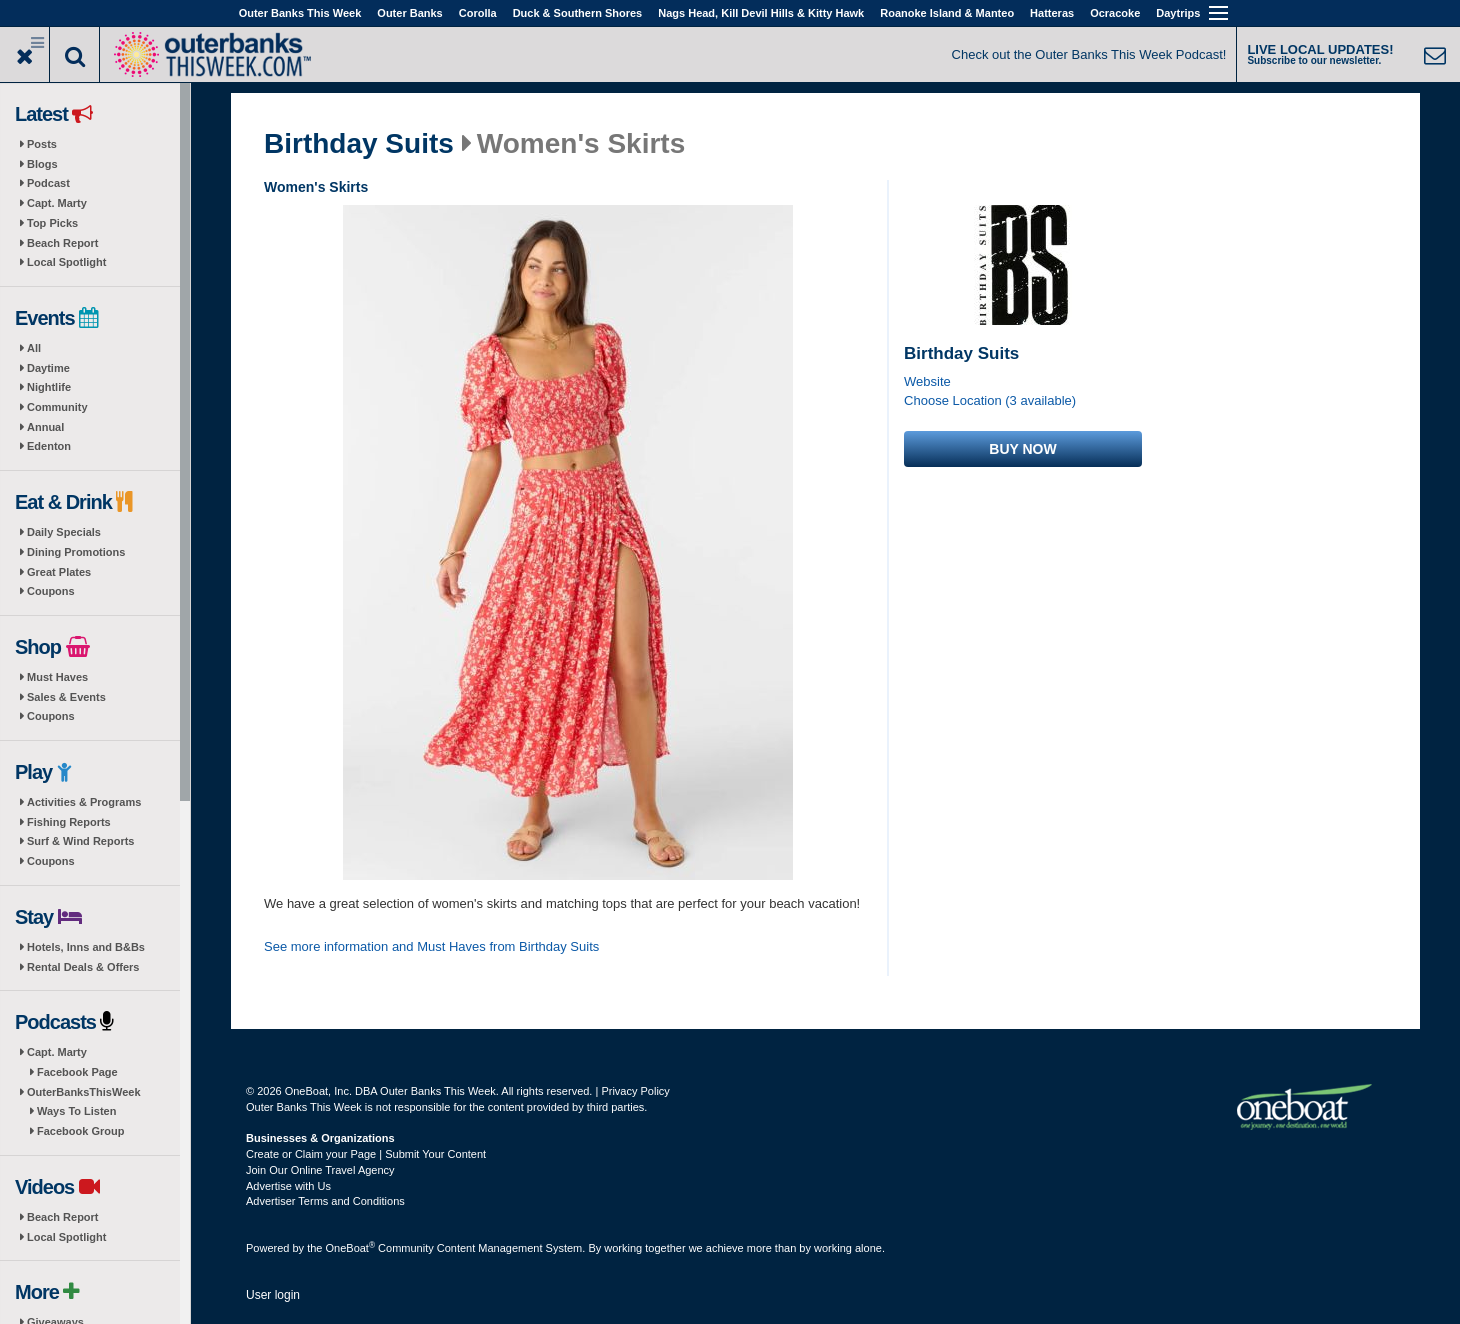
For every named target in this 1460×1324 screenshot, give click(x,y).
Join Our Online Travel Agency (320, 1170)
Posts (42, 144)
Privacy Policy (635, 1091)
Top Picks (52, 223)
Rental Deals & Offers (83, 967)
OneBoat (351, 1248)
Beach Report (63, 243)
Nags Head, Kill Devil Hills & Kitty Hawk (761, 13)
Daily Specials (64, 532)
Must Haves (57, 677)
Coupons (51, 591)
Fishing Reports (69, 822)
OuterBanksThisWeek (84, 1092)
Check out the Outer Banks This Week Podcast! (1089, 54)
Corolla (478, 13)
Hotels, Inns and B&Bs (86, 947)
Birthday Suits (359, 144)
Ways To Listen (76, 1111)
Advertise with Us (288, 1186)
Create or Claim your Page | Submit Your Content (366, 1154)
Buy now (1022, 449)
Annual (45, 427)
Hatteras (1052, 13)
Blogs (42, 164)
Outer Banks (409, 13)
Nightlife (49, 387)
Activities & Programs (84, 802)
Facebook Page (77, 1072)
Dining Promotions (76, 552)
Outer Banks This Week (300, 13)
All (34, 348)
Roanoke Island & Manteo (947, 13)
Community (57, 407)
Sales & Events (66, 697)
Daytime (48, 368)
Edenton (49, 446)
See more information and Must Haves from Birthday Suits (431, 946)
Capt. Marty (57, 203)
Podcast (48, 183)
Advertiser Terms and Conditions (325, 1201)
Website (927, 381)
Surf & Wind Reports (80, 841)
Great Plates (59, 572)
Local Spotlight (66, 262)
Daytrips (1178, 13)
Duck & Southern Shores (578, 13)
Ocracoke (1115, 13)
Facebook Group (80, 1131)
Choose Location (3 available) (990, 400)
